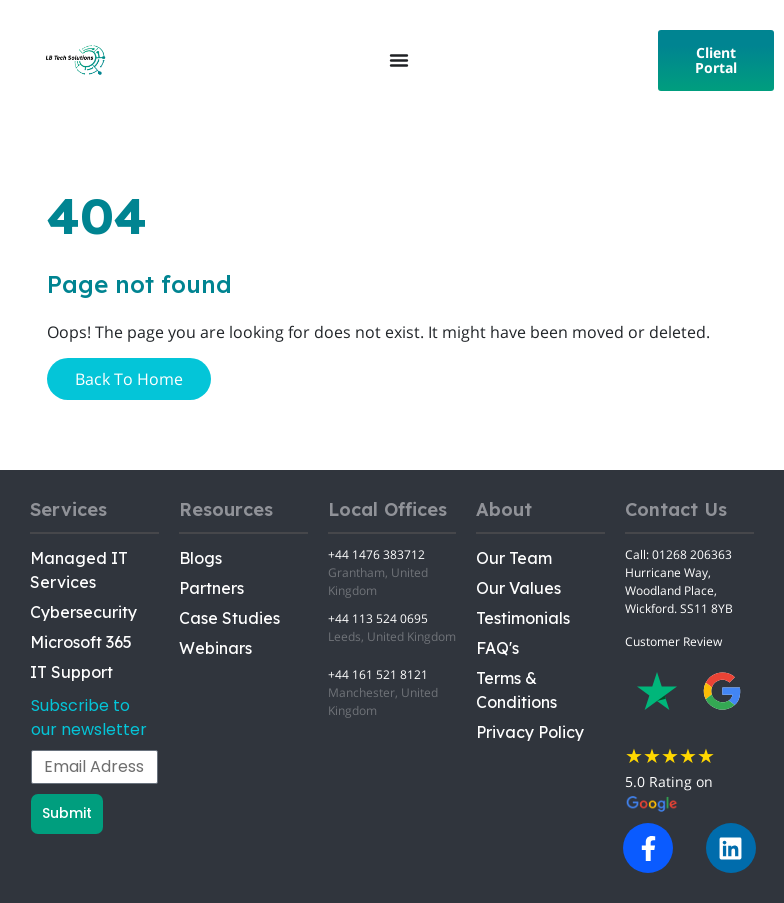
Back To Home (129, 379)
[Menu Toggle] (399, 60)
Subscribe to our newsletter (89, 717)
